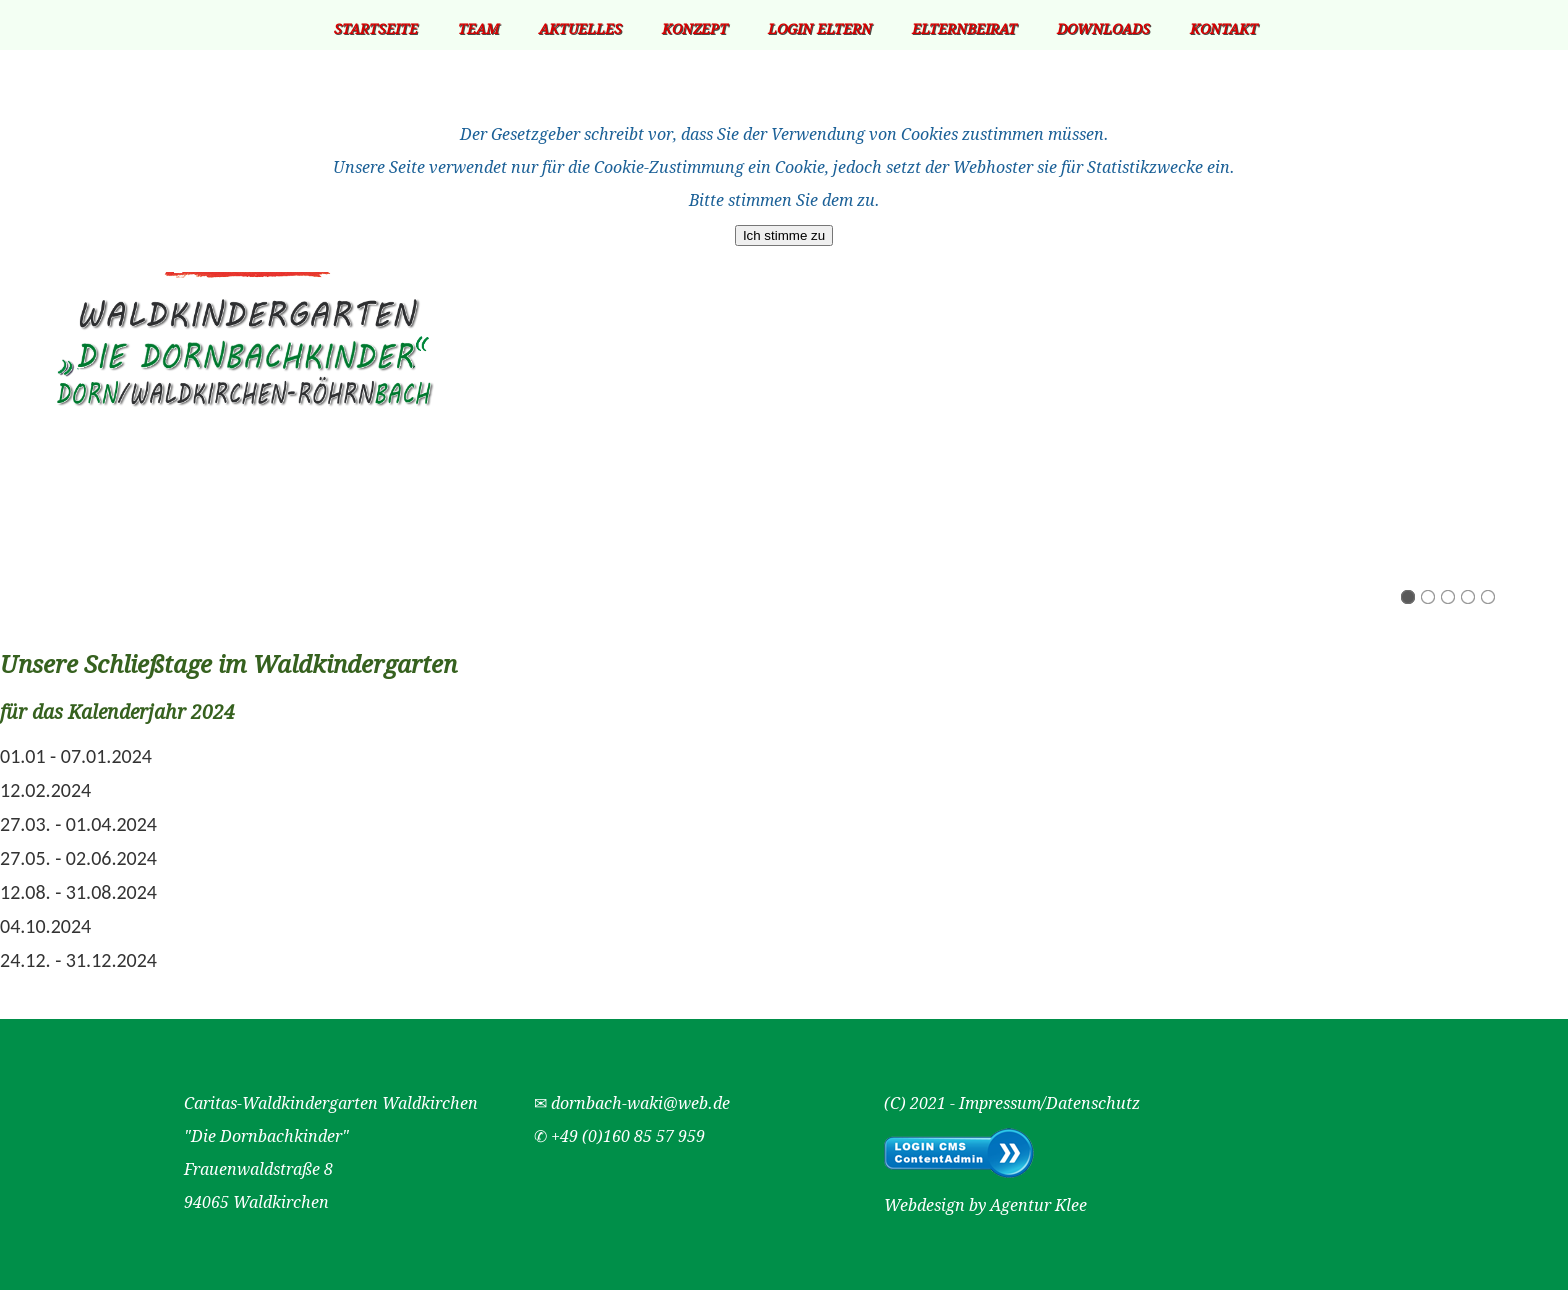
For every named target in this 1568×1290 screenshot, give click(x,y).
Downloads (1103, 29)
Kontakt (1224, 29)
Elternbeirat (964, 29)
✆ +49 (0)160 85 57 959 (619, 1136)
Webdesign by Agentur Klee (985, 1205)
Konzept (695, 29)
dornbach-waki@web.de (640, 1103)
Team (478, 29)
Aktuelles (580, 29)
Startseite (376, 29)
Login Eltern (820, 29)
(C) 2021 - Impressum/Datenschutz (1012, 1103)
